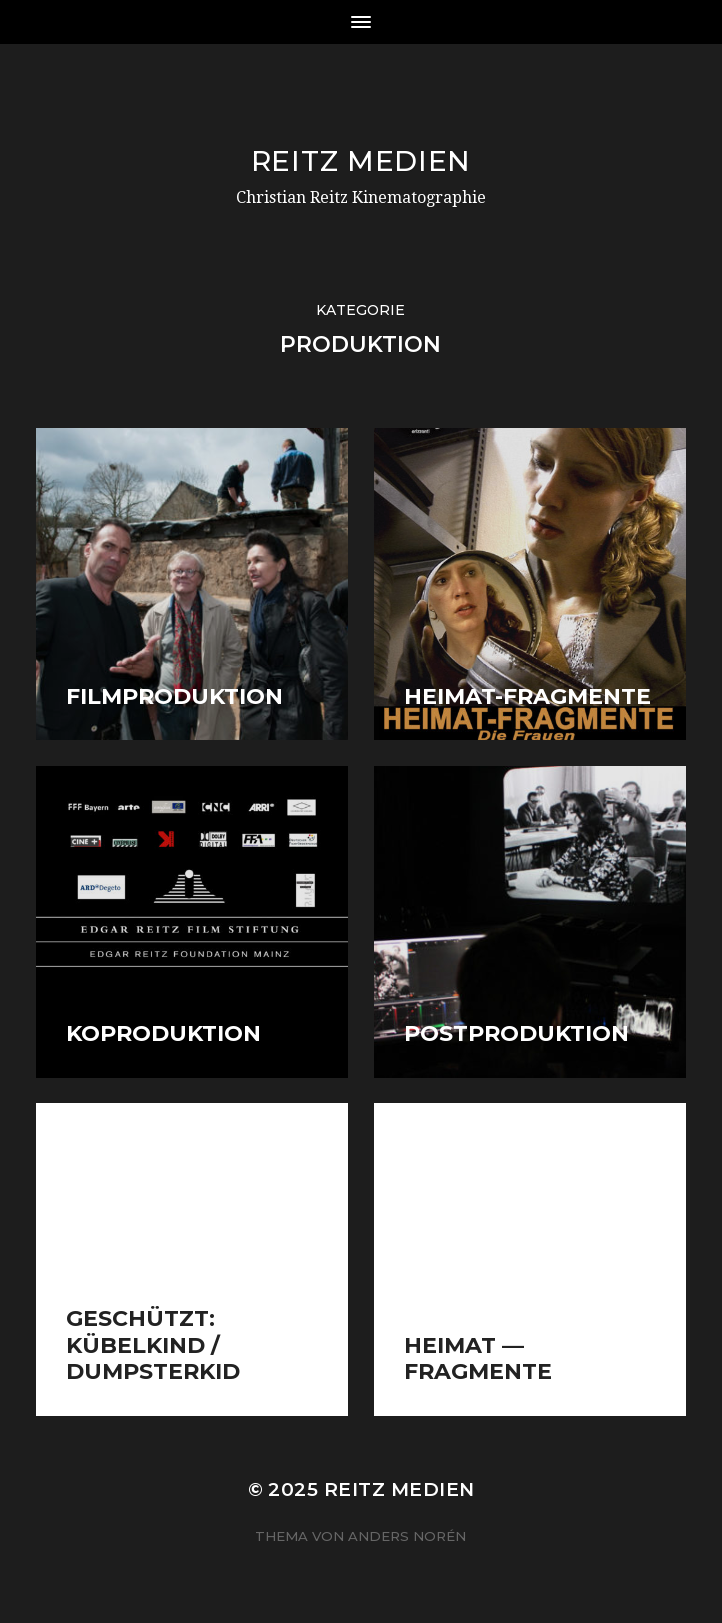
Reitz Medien (361, 161)
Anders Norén (407, 1536)
